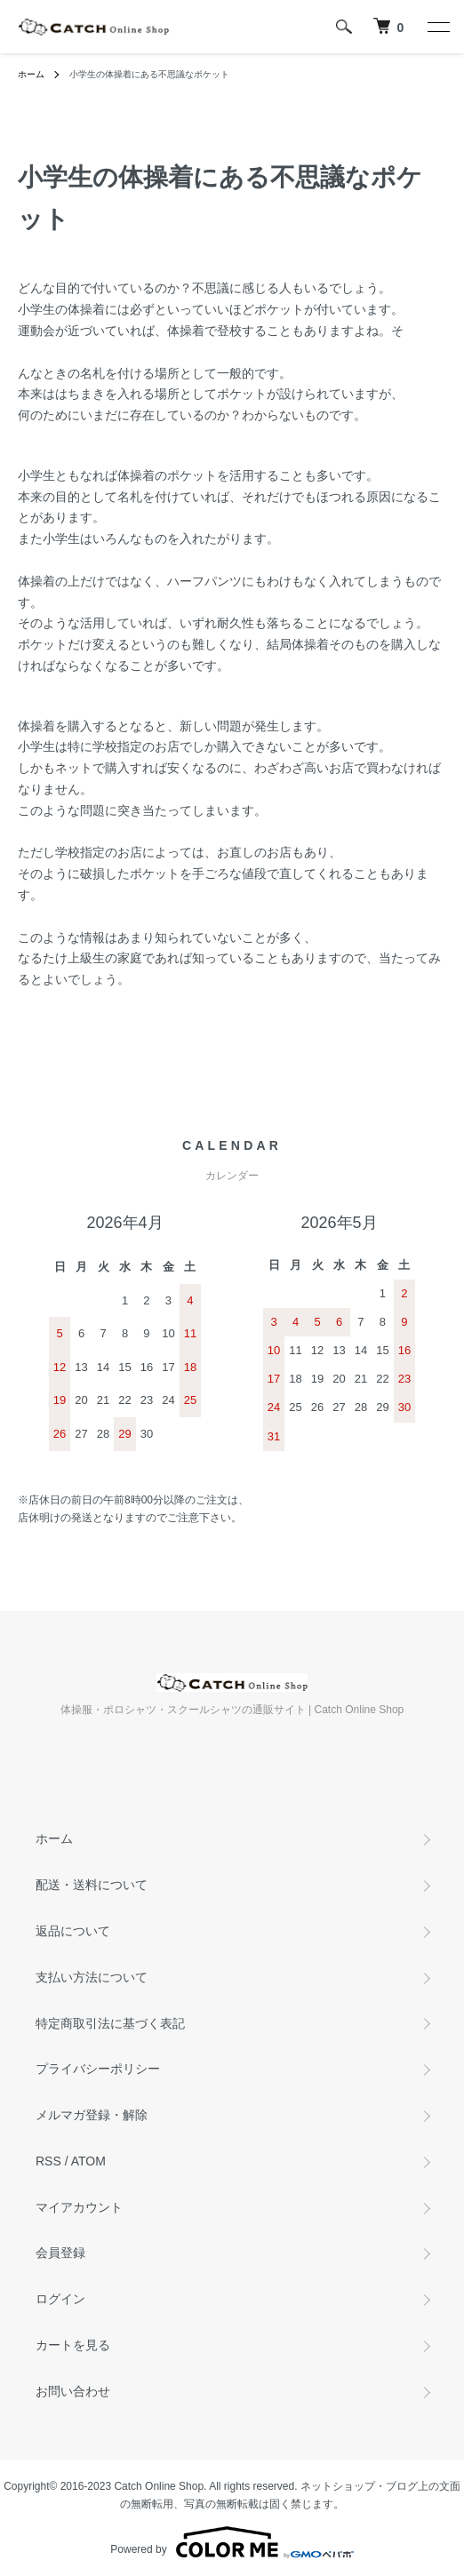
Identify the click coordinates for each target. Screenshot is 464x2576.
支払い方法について (92, 1977)
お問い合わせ (73, 2391)
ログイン (60, 2299)
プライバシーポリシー (98, 2069)
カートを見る (73, 2345)
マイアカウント (79, 2207)
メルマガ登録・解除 (92, 2115)
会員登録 (60, 2252)
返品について (73, 1931)
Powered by (231, 2542)
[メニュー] (437, 26)
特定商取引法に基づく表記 (110, 2023)
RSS (48, 2161)
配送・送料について (92, 1885)
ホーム (31, 74)
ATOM (88, 2161)
